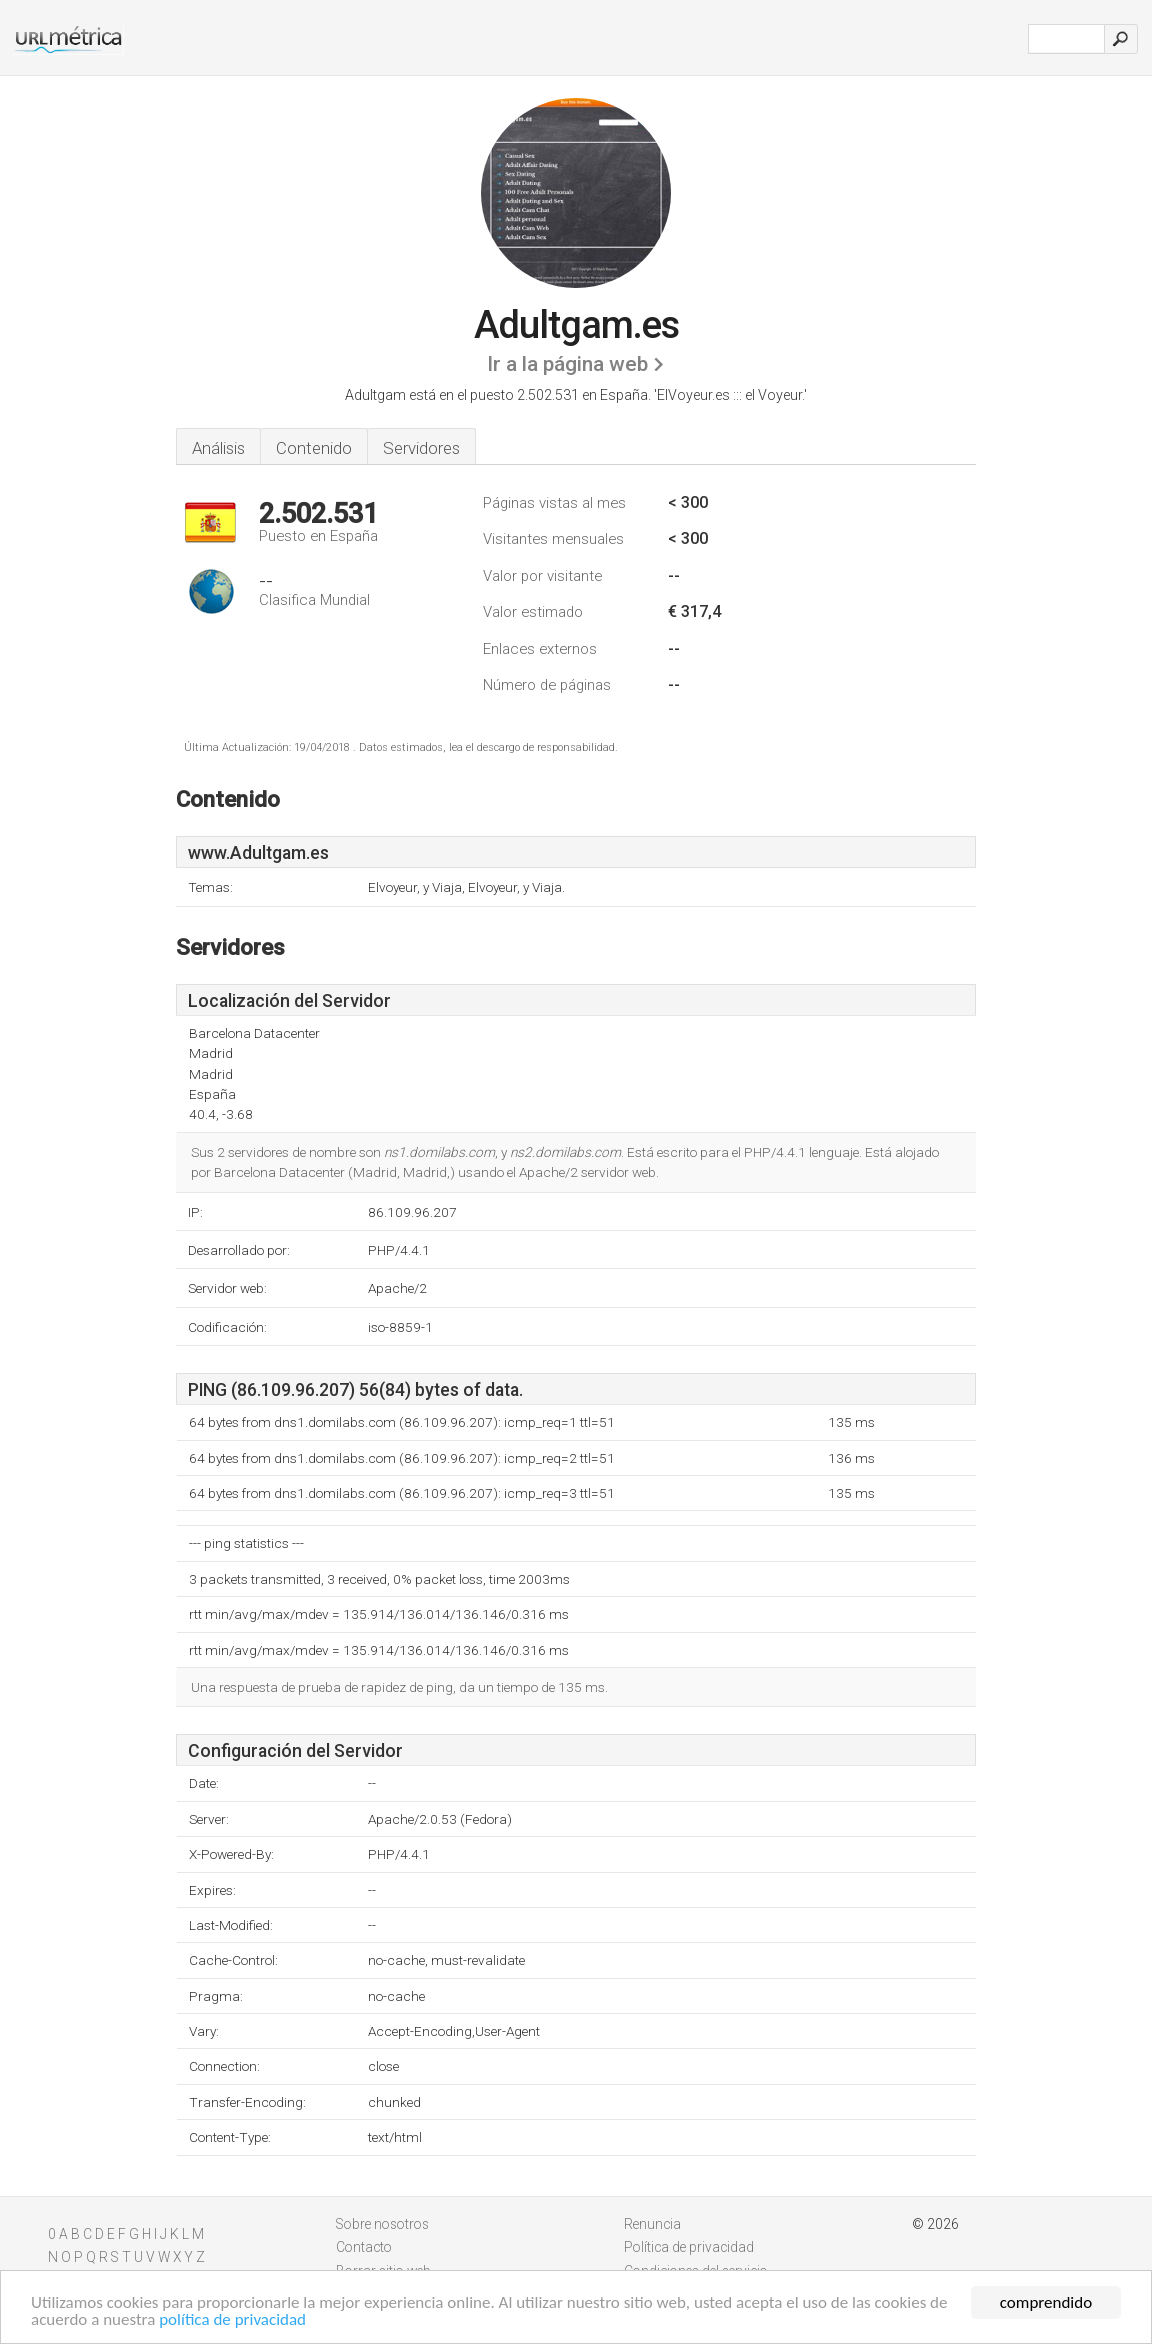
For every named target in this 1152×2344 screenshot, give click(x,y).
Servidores (421, 448)
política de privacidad (232, 2320)
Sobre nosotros (382, 2224)
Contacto (364, 2247)
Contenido (314, 448)
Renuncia (652, 2224)
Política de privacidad (689, 2247)
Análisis (218, 448)
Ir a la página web (567, 364)
